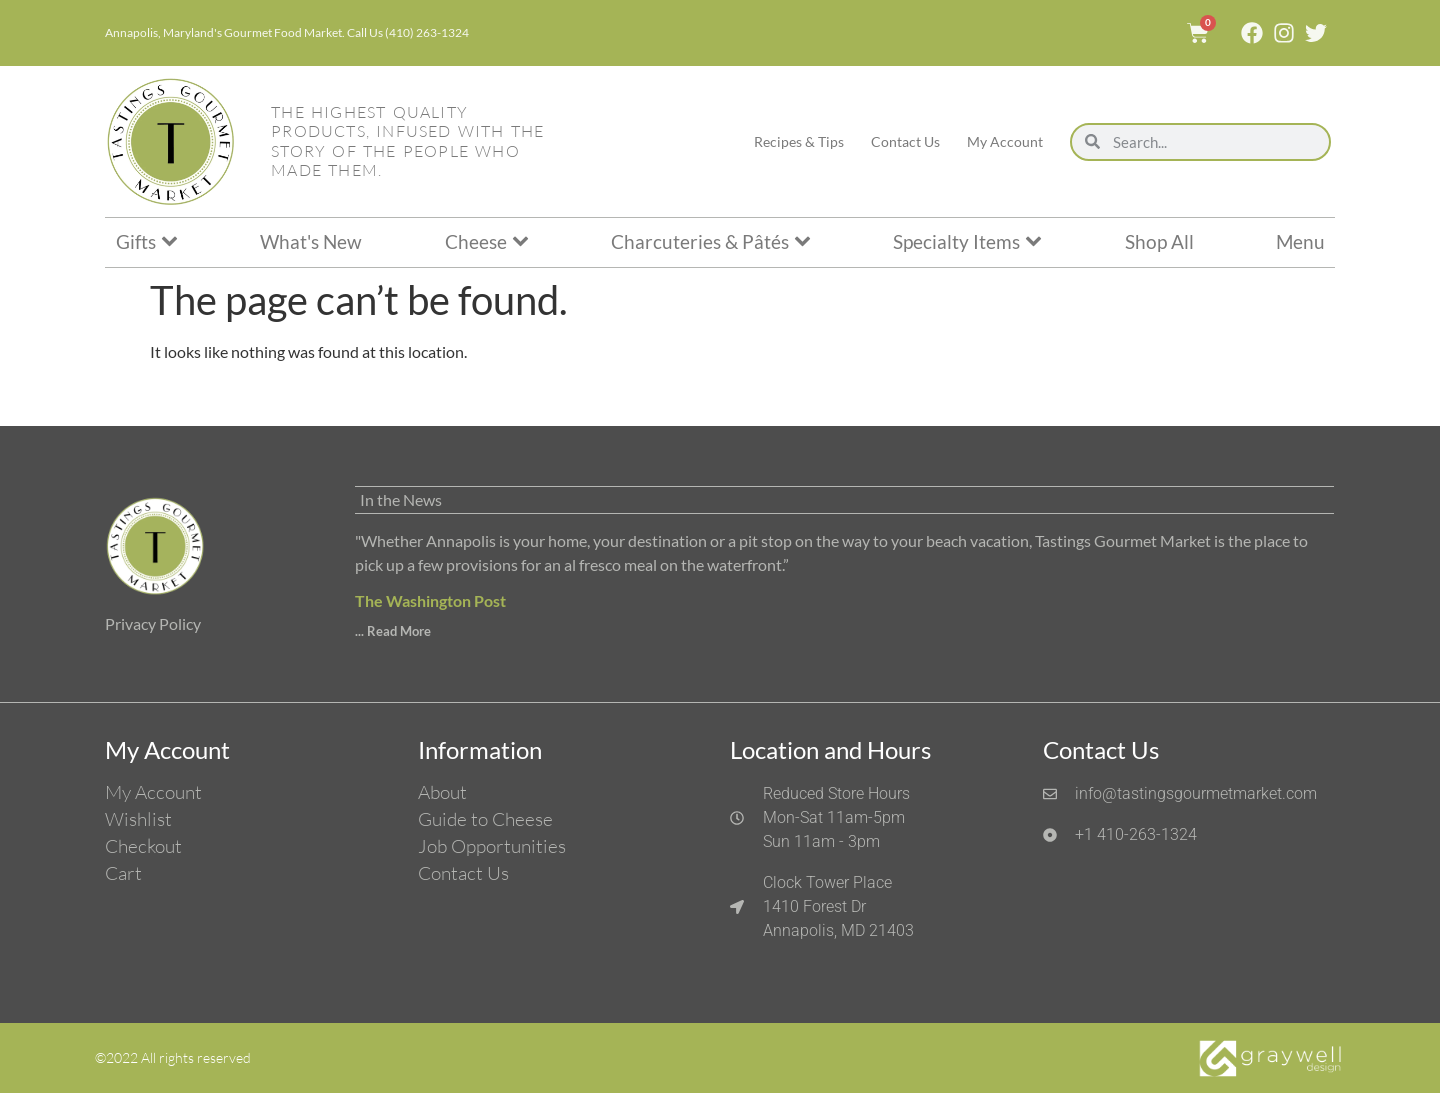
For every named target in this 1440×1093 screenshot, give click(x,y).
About (442, 792)
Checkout (143, 846)
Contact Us (905, 141)
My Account (1005, 141)
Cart (123, 873)
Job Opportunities (492, 846)
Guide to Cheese (485, 819)
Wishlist (138, 819)
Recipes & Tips (799, 141)
